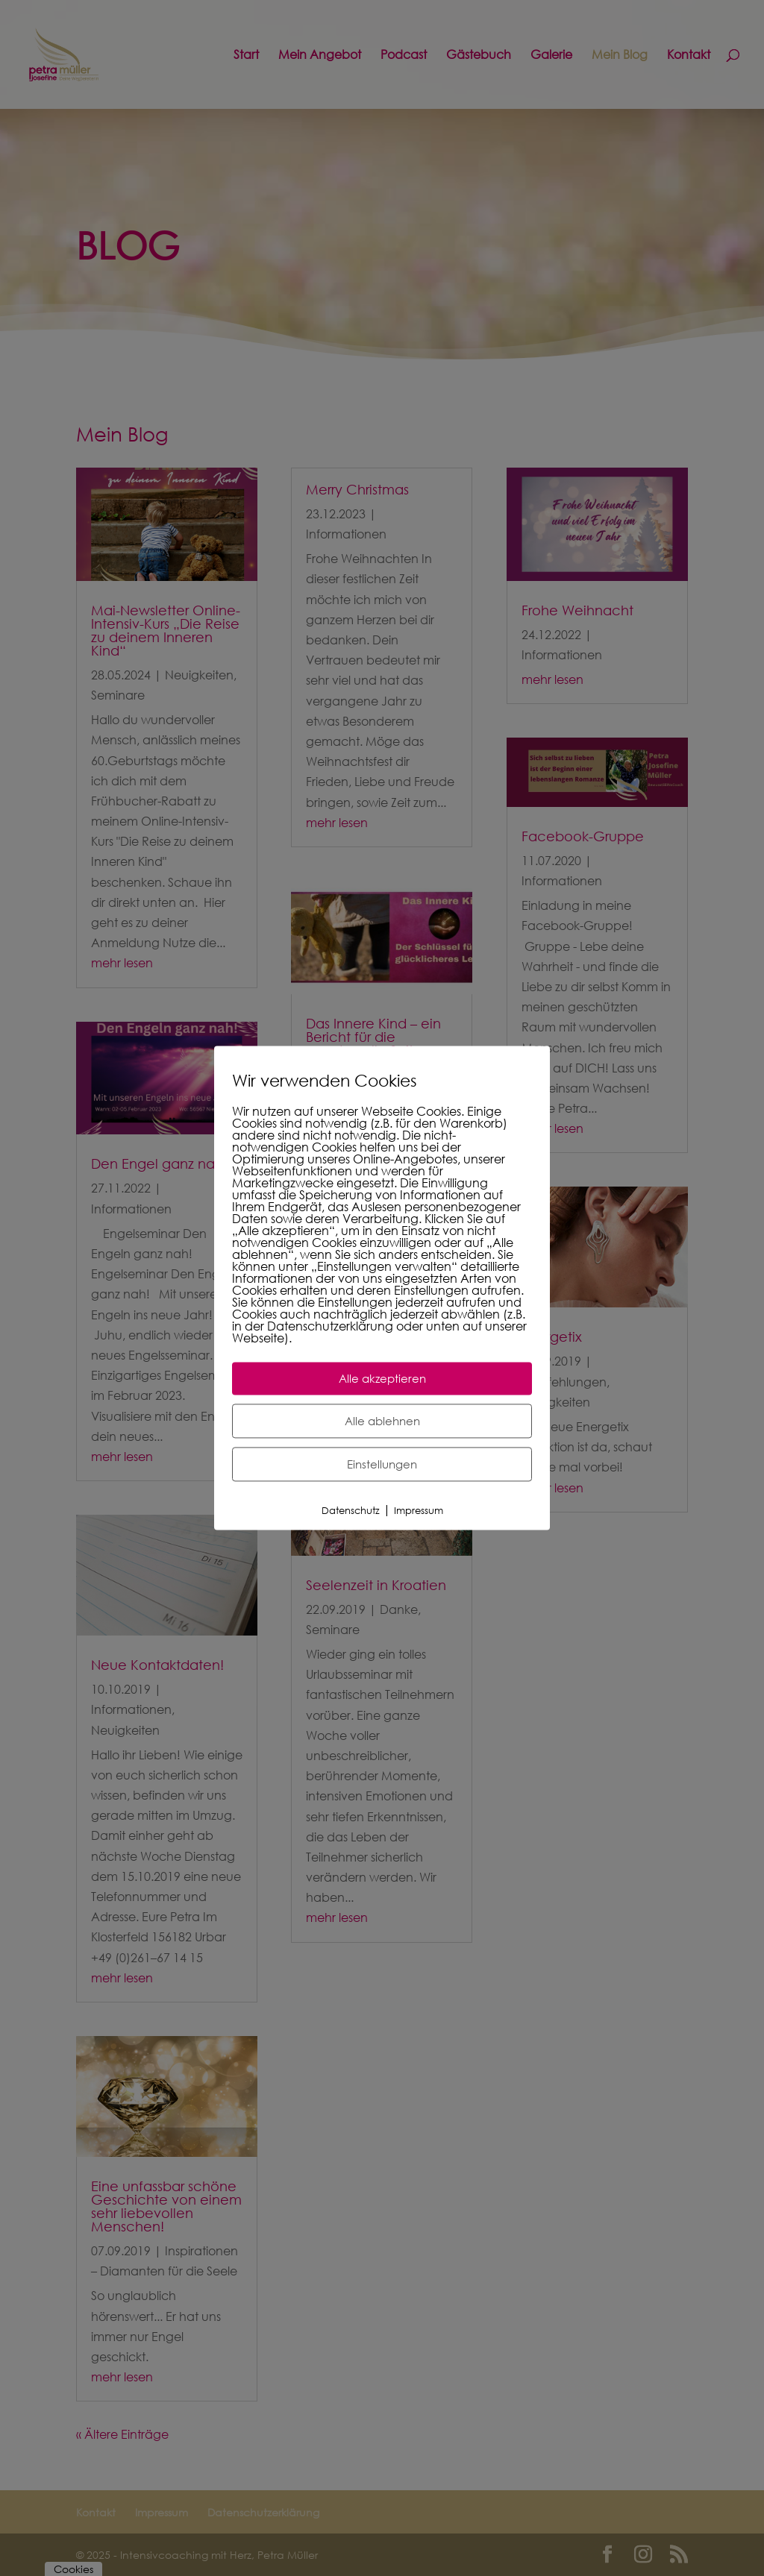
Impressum (418, 1510)
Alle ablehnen (382, 1420)
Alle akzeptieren (382, 1378)
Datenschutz (351, 1510)
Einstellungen (382, 1464)
